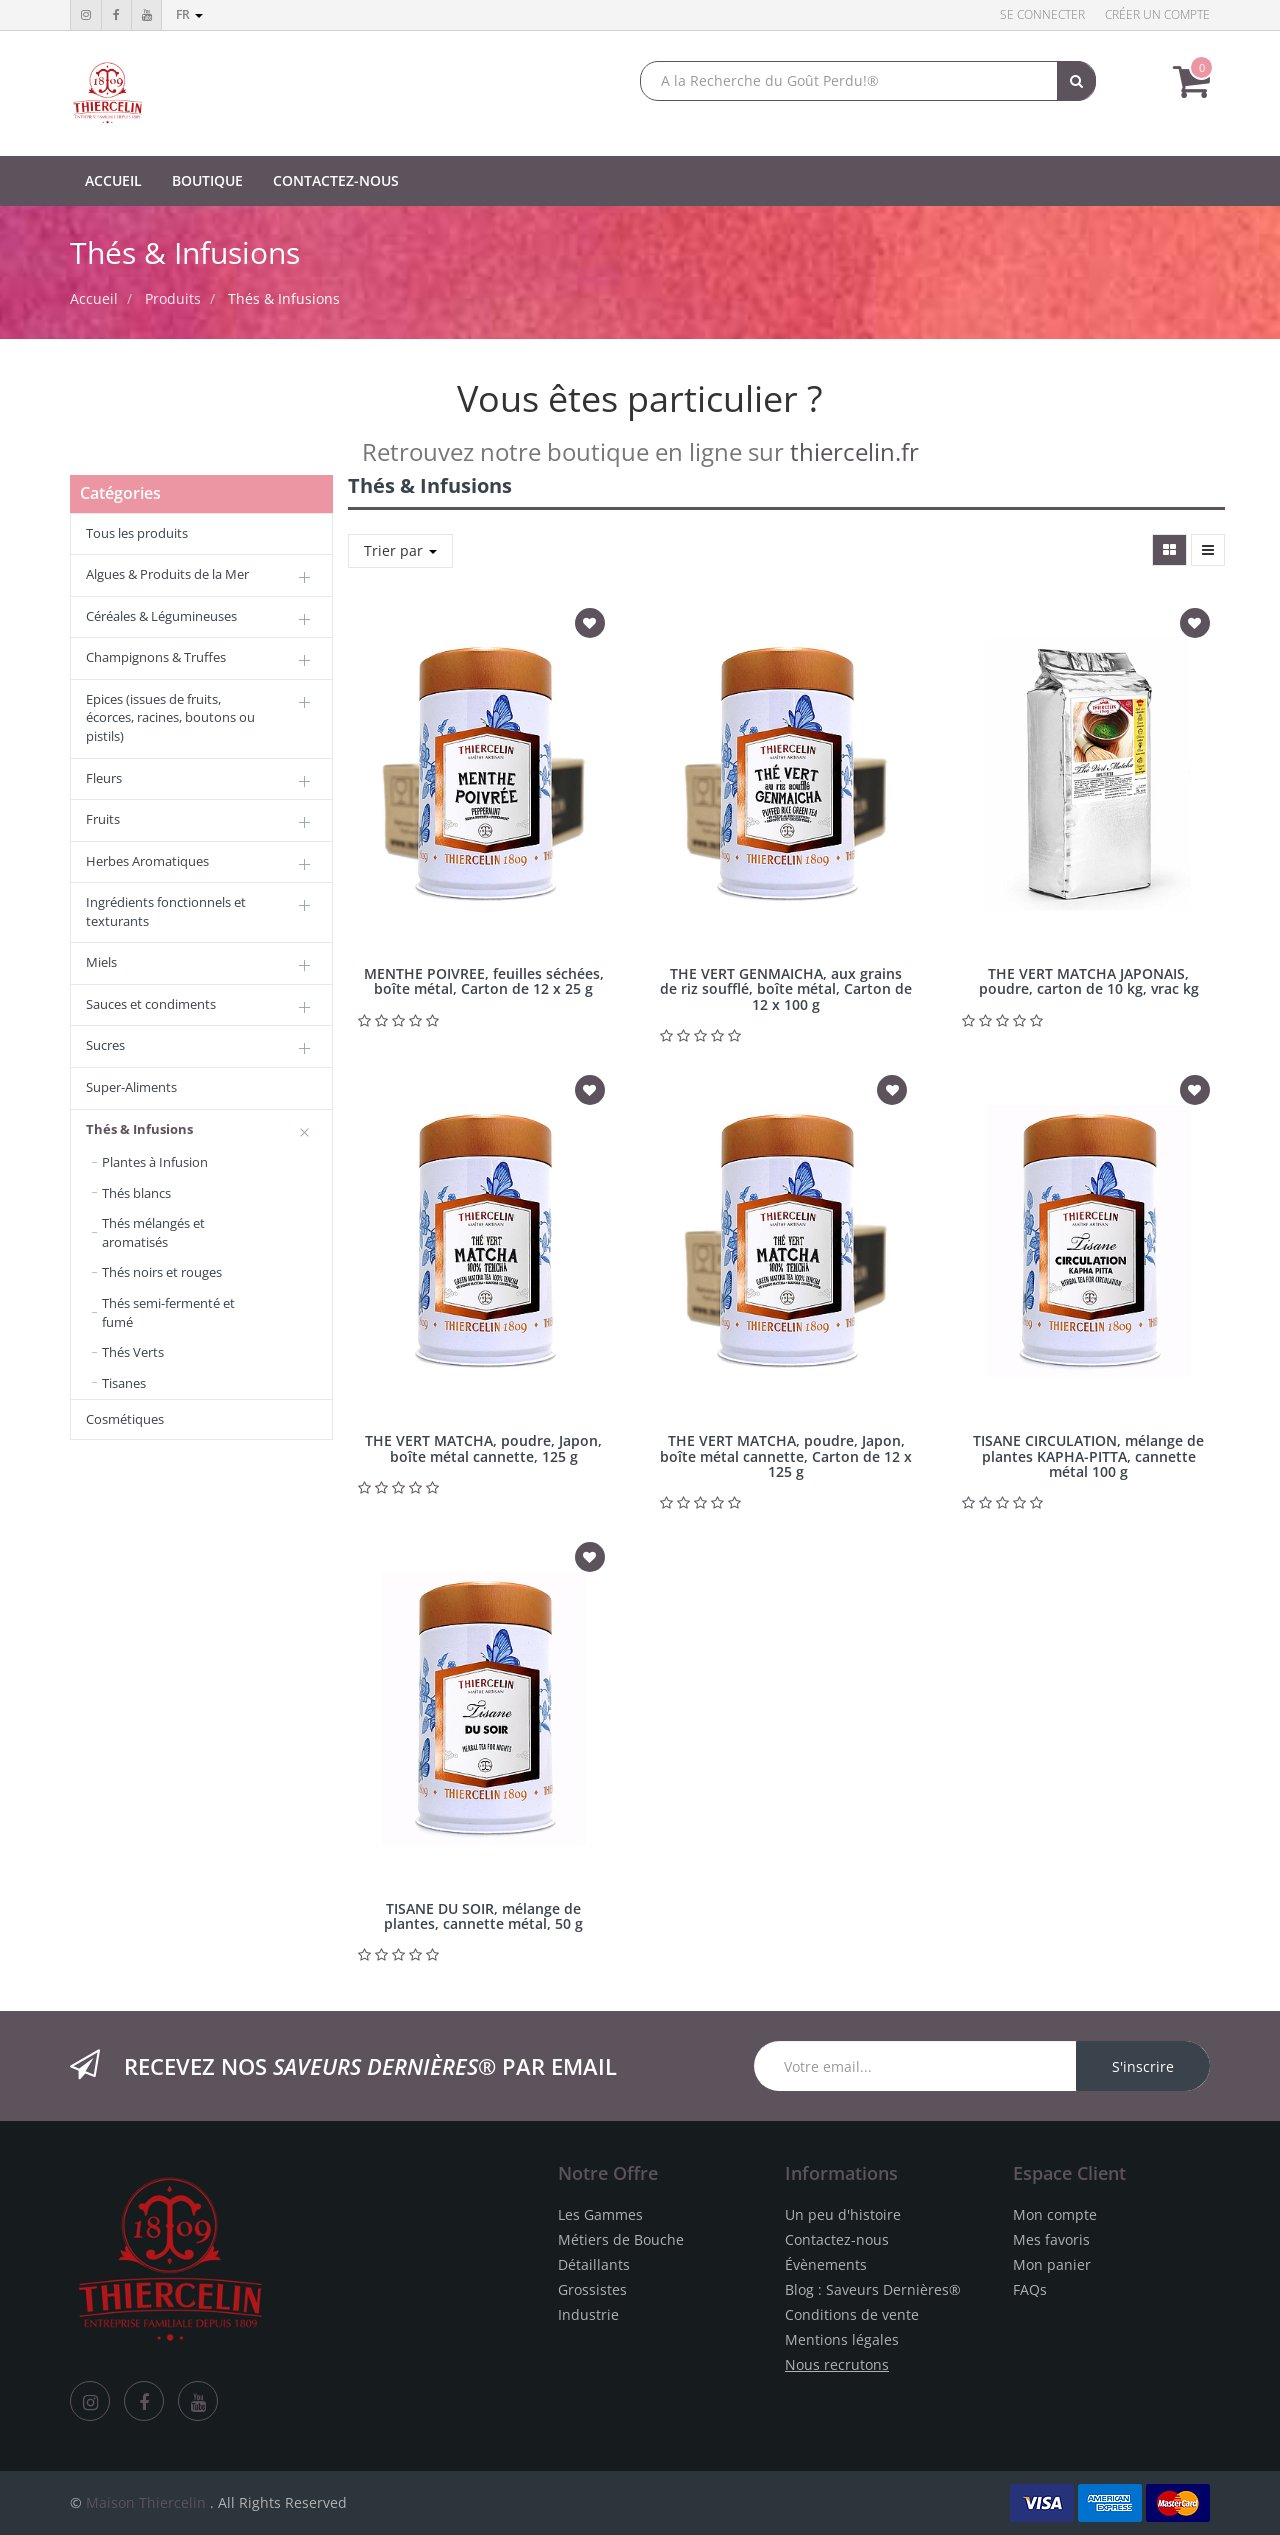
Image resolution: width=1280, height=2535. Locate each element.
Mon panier (1052, 2264)
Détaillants (594, 2264)
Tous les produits (137, 533)
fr (189, 14)
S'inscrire (1143, 2066)
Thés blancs (136, 1193)
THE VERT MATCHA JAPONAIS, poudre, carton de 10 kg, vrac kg (1089, 981)
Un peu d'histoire (843, 2214)
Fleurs (104, 778)
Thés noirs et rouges (162, 1272)
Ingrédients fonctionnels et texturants (166, 911)
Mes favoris (1051, 2239)
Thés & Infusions (284, 298)
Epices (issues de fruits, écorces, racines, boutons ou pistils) (170, 717)
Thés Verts (133, 1352)
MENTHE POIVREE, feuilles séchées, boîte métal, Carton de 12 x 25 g (484, 981)
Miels (101, 962)
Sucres (105, 1045)
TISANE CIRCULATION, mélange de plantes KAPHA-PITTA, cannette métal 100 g (1088, 1456)
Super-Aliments (131, 1087)
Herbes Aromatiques (147, 861)
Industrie (588, 2314)
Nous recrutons (837, 2364)
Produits (173, 298)
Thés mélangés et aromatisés (153, 1232)
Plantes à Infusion (155, 1162)
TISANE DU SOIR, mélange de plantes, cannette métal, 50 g (483, 1916)
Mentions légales (842, 2339)
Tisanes (124, 1383)
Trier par (400, 550)
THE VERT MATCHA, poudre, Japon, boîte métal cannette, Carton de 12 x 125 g (786, 1456)
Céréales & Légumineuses (161, 616)
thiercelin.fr (854, 451)
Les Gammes (600, 2214)
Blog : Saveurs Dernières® (873, 2289)
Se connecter (1042, 14)
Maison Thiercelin (146, 2502)
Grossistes (592, 2289)
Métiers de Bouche (621, 2239)
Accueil (94, 298)
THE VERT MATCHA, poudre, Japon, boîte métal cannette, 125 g (483, 1448)
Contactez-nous (837, 2239)
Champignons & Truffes (156, 657)
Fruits (103, 819)
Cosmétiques (125, 1419)
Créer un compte (1157, 14)
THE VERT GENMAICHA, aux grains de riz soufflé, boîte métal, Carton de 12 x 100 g (786, 989)
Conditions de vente (852, 2314)
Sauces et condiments (151, 1004)
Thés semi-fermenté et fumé (168, 1312)
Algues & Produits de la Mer (167, 574)
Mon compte (1055, 2214)
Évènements (826, 2264)
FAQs (1030, 2289)
